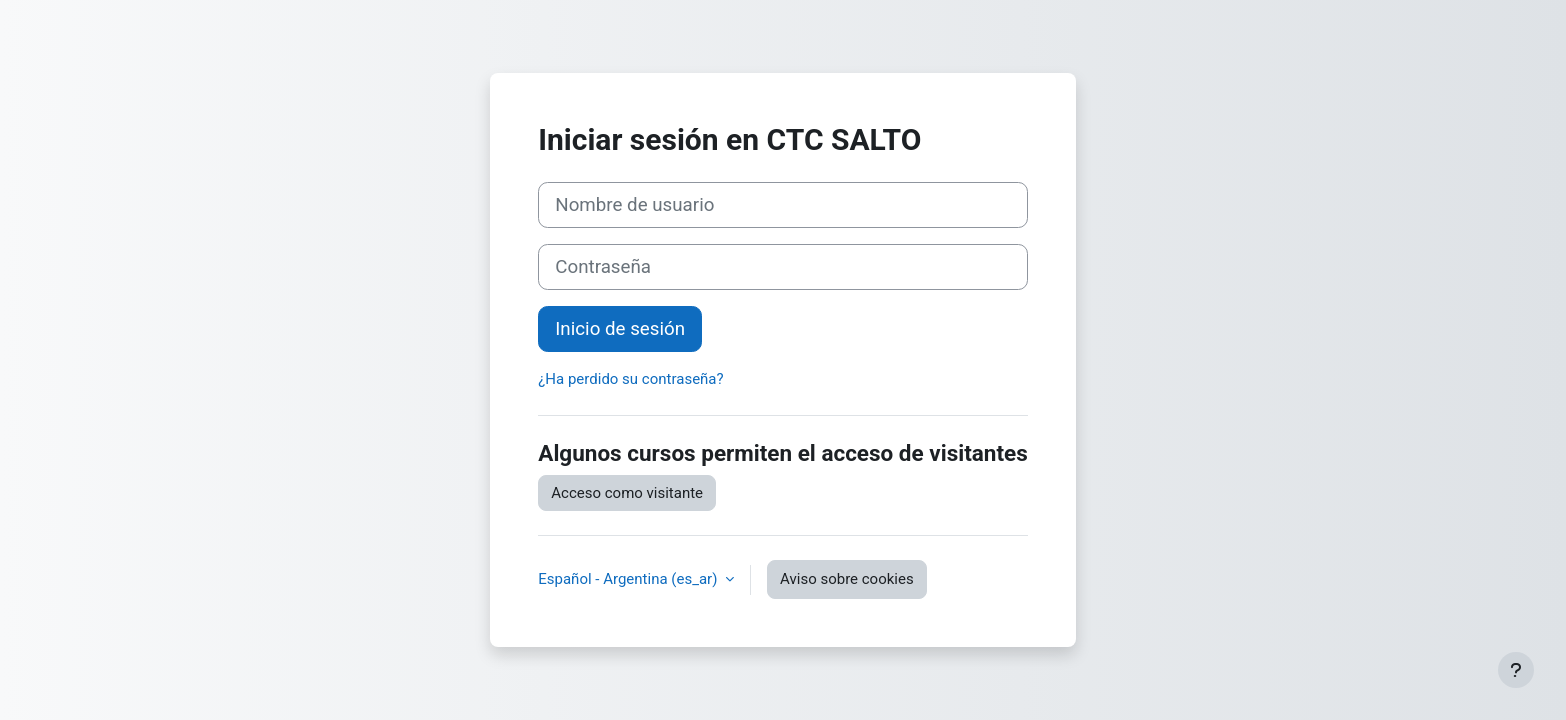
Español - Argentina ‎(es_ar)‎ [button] (629, 579)
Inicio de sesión (620, 329)
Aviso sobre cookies (847, 579)
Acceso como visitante (627, 493)
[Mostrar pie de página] (1516, 670)
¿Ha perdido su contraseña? (630, 379)
